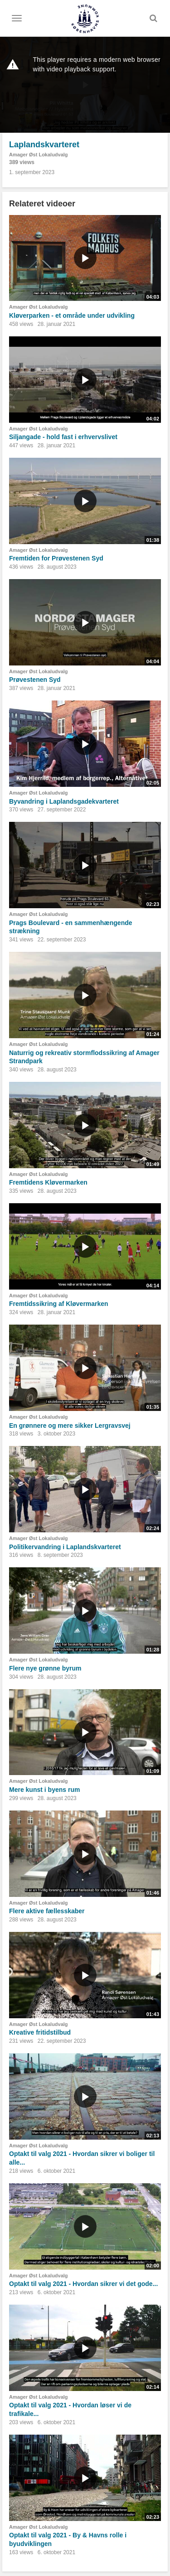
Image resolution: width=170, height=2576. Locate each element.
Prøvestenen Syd (35, 679)
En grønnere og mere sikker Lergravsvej (70, 1425)
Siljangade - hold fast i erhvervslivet (63, 436)
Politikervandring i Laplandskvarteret (65, 1547)
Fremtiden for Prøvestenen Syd (56, 558)
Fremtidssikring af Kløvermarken (58, 1303)
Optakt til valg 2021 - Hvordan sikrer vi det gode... (83, 2283)
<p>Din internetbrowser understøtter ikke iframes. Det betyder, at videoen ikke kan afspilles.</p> (85, 85)
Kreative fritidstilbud (40, 2032)
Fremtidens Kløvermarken (48, 1182)
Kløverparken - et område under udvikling (72, 315)
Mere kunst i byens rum (44, 1789)
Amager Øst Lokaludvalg (38, 154)
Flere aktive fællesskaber (47, 1911)
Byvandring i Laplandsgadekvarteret (64, 801)
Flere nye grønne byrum (45, 1668)
